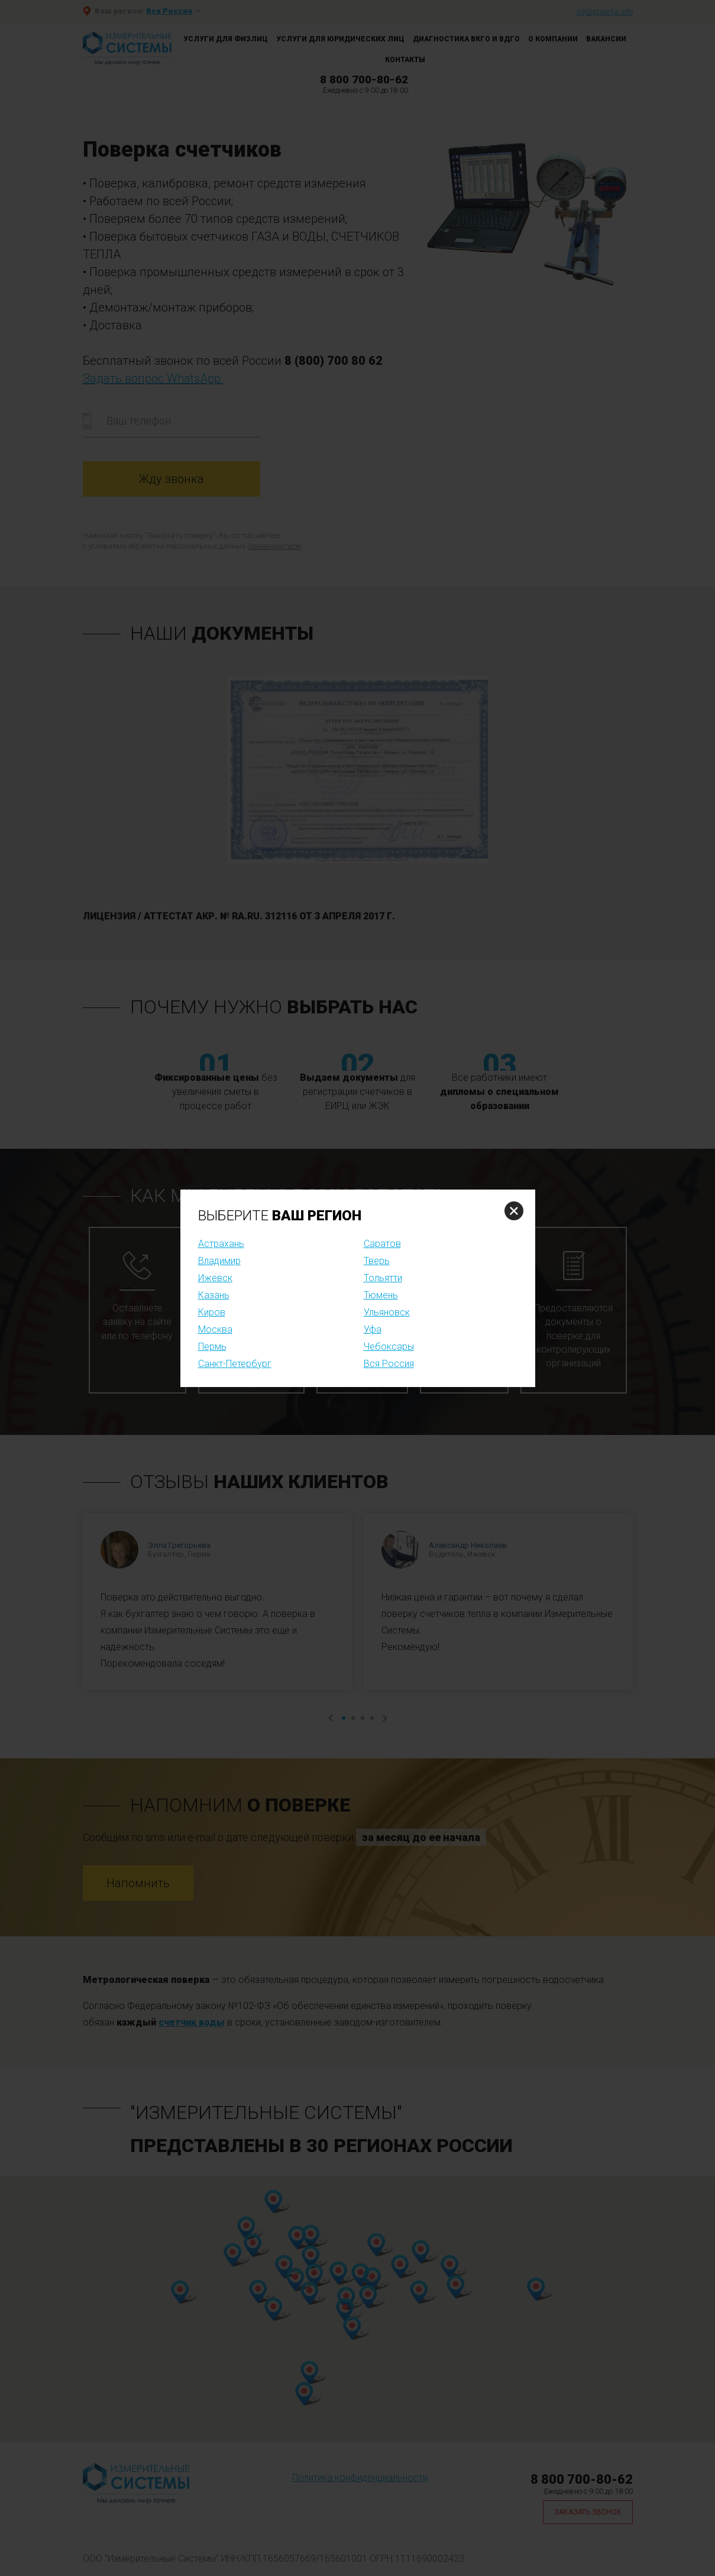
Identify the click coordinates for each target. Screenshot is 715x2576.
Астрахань (221, 1243)
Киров (211, 1312)
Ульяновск (387, 1312)
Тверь (377, 1260)
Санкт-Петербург (234, 1363)
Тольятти (383, 1278)
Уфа (372, 1329)
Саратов (382, 1243)
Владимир (219, 1260)
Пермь (212, 1346)
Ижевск (215, 1278)
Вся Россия (389, 1363)
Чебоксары (389, 1346)
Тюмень (381, 1295)
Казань (213, 1295)
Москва (215, 1329)
